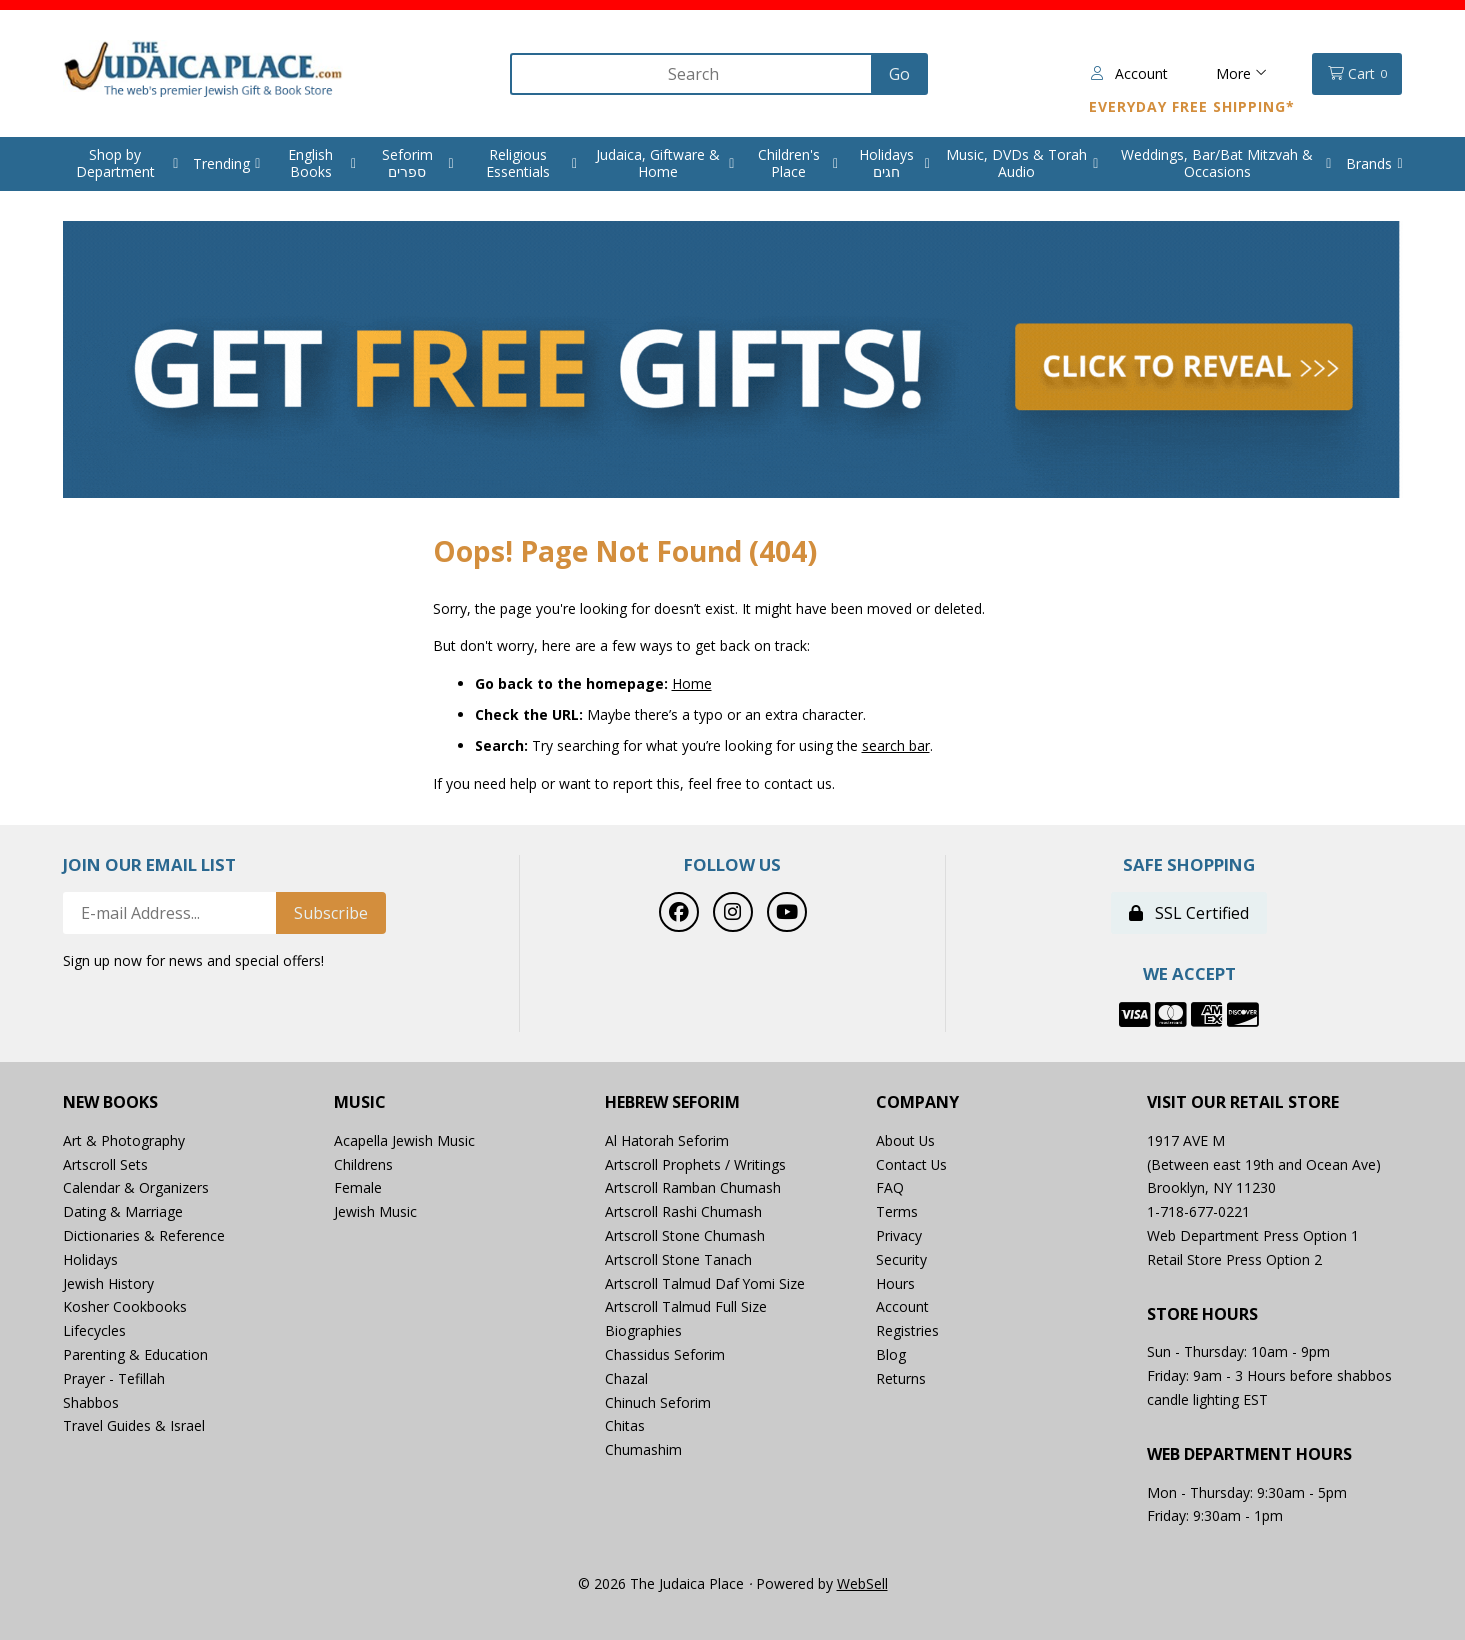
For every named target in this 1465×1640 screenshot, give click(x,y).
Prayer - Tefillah (114, 1378)
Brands (1369, 163)
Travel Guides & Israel (134, 1426)
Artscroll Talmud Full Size (686, 1307)
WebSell (862, 1584)
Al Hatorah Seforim (667, 1140)
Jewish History (108, 1283)
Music (360, 1102)
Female (358, 1188)
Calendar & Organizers (136, 1188)
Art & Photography (124, 1140)
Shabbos (91, 1402)
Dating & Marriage (123, 1212)
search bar (896, 745)
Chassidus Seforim (665, 1354)
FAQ (890, 1188)
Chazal (626, 1378)
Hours (895, 1283)
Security (901, 1259)
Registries (907, 1331)
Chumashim (643, 1450)
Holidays (90, 1259)
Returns (901, 1378)
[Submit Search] (896, 74)
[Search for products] (689, 74)
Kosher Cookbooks (125, 1307)
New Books (110, 1102)
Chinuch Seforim (658, 1402)
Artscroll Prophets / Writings (695, 1164)
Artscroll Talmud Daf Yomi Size (705, 1283)
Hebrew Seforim (672, 1102)
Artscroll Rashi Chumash (683, 1212)
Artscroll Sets (105, 1164)
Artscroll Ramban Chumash (693, 1188)
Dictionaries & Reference (144, 1235)
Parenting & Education (135, 1354)
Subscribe (331, 914)
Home (692, 683)
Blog (891, 1354)
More (1241, 73)
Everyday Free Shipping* (1192, 106)
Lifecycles (94, 1331)
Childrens (363, 1164)
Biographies (643, 1331)
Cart (1358, 74)
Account (1129, 73)
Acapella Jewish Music (404, 1140)
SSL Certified (1189, 914)
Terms (897, 1212)
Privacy (899, 1235)
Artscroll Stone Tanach (678, 1259)
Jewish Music (375, 1212)
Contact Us (912, 1164)
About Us (906, 1140)
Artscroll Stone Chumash (685, 1235)
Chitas (625, 1426)
